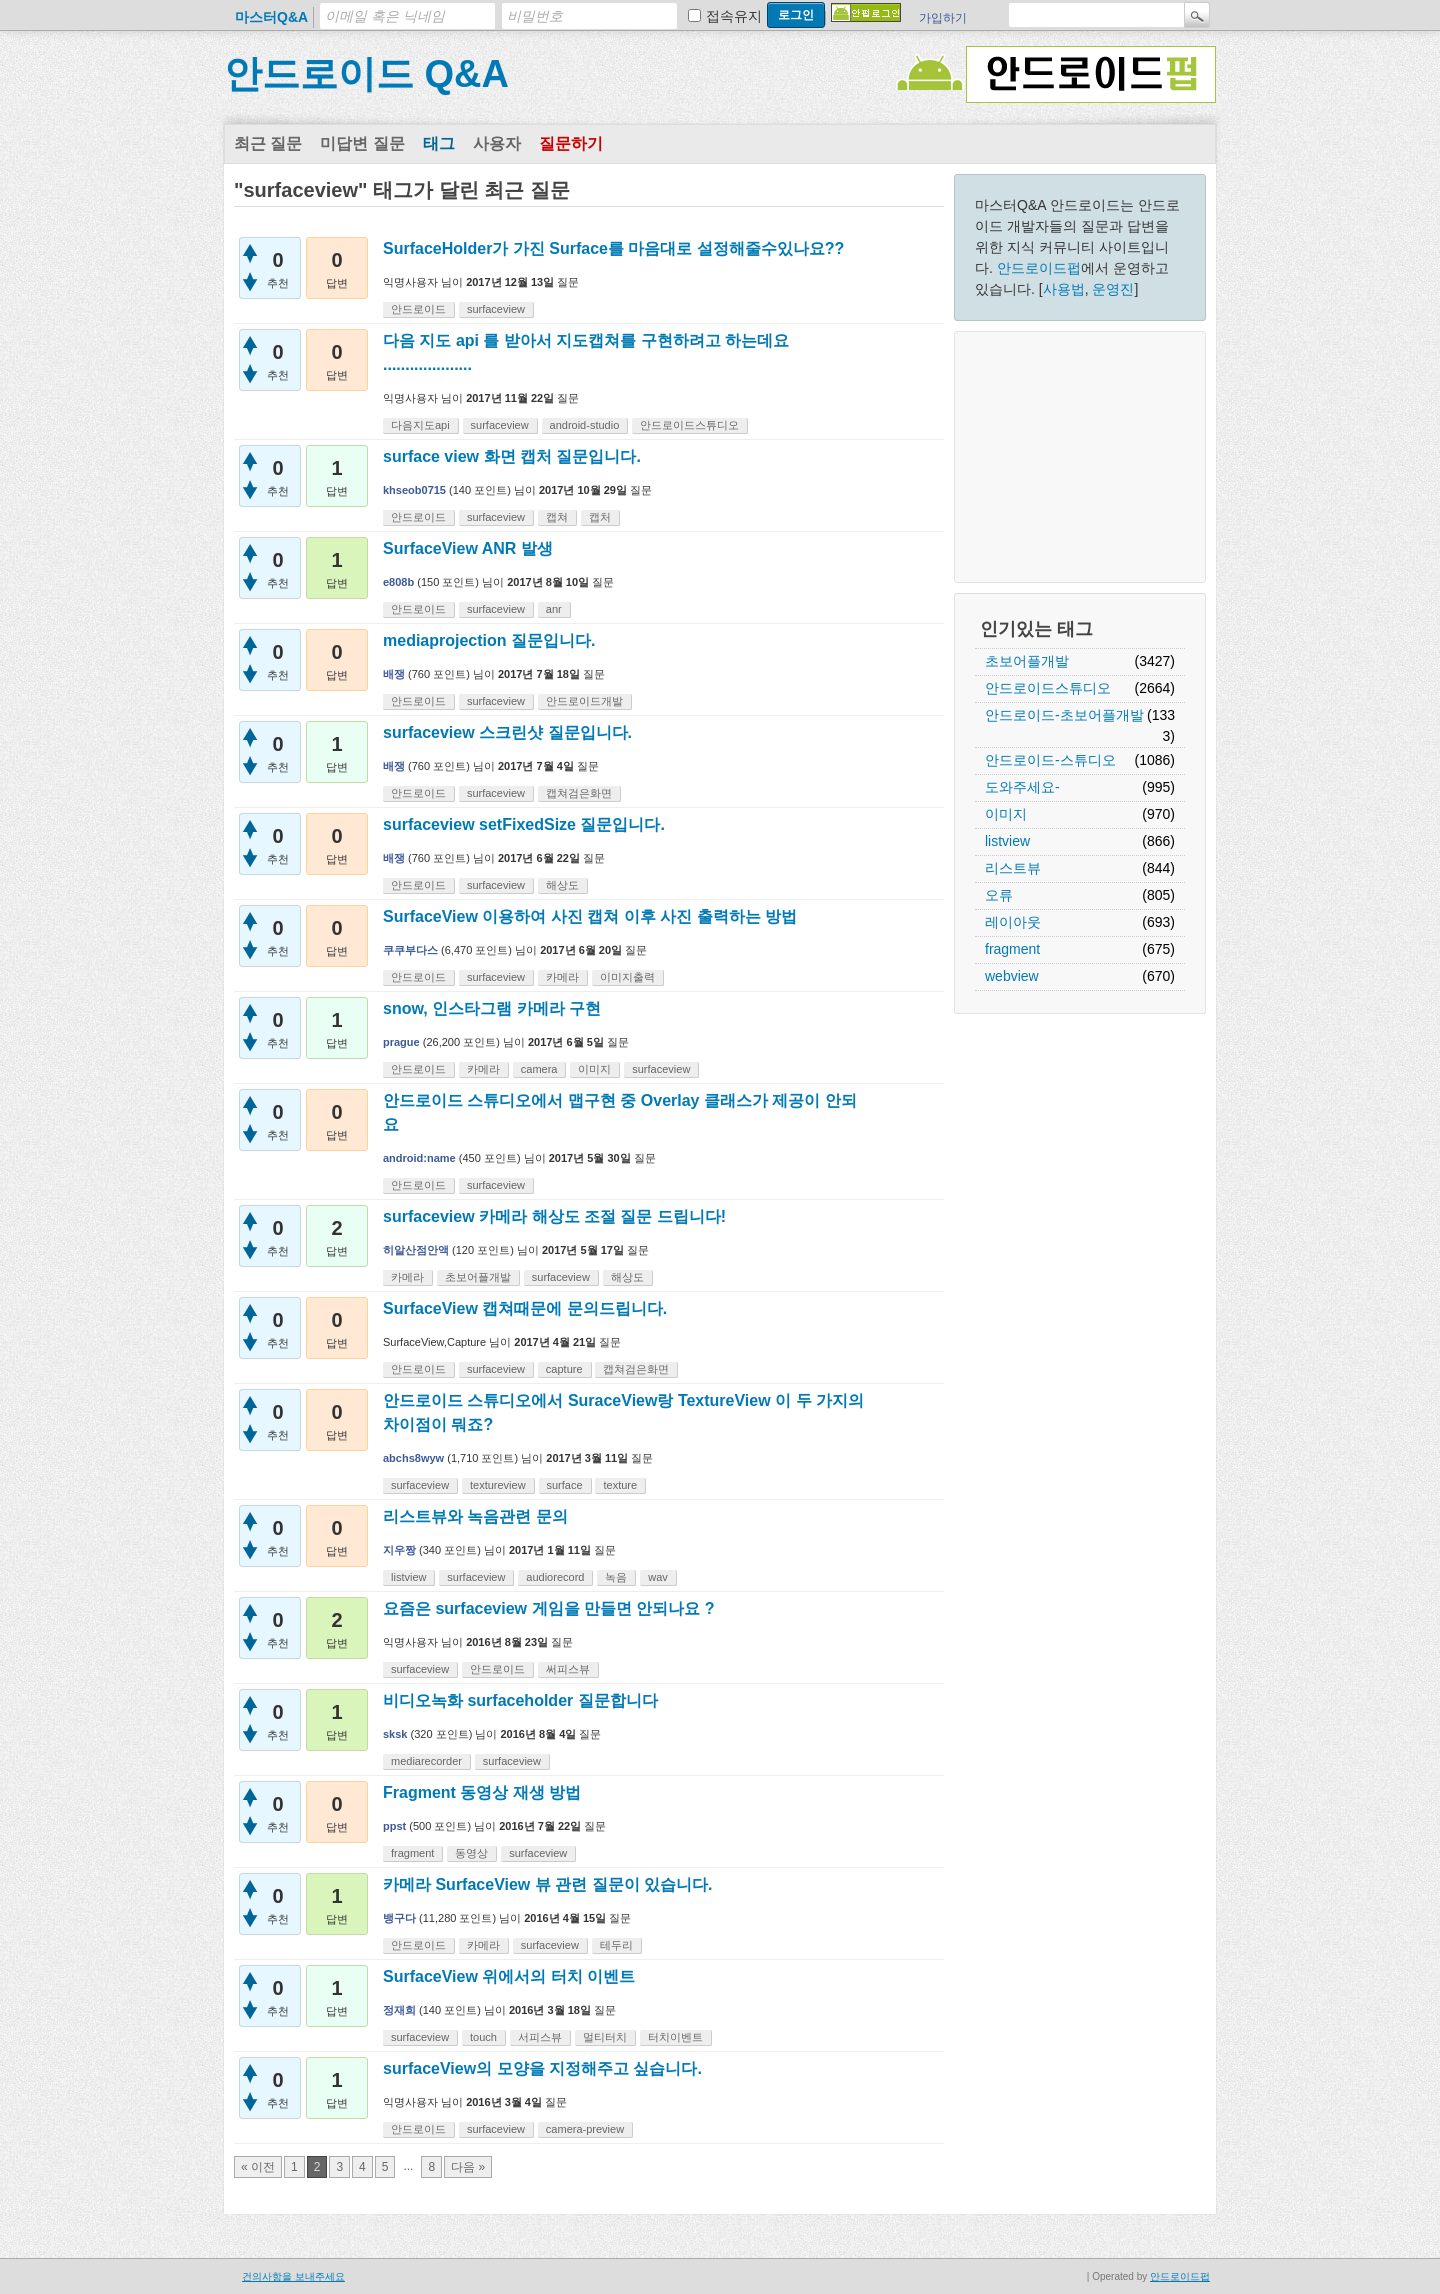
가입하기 (943, 18)
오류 (999, 895)
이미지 (1006, 814)
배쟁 (394, 674)
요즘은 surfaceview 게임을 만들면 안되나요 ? (549, 1608)
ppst (394, 1826)
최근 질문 (268, 143)
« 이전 (258, 2167)
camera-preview (585, 2129)
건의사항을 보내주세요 (293, 2276)
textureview (498, 1485)
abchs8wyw (413, 1458)
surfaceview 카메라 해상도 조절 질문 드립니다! (554, 1216)
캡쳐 (557, 517)
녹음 (616, 1577)
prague (401, 1042)
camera (539, 1069)
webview (1012, 976)
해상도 (562, 885)
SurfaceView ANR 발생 (468, 548)
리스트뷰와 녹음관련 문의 (475, 1516)
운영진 (1113, 289)
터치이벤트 (675, 2037)
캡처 (600, 517)
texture (620, 1485)
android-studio (585, 425)
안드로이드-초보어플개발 (1064, 715)
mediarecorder (426, 1761)
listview (1007, 841)
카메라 (562, 977)
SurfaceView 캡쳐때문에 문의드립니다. (525, 1308)
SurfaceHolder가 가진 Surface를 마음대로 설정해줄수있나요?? (613, 248)
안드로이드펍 (1039, 268)
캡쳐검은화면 (579, 793)
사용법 (1064, 289)
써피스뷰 (568, 1669)
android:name (419, 1158)
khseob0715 (414, 490)
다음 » (468, 2167)
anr (554, 609)
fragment (1012, 949)
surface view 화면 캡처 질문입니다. (512, 456)
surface (565, 1485)
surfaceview (496, 309)
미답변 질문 (362, 143)
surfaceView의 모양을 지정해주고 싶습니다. (542, 2068)
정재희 (399, 2010)
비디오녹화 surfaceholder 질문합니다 (520, 1700)
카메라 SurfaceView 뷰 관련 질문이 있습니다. (548, 1884)
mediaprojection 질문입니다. (489, 640)
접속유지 (734, 16)
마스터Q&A (271, 17)
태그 (439, 143)
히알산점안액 (416, 1250)
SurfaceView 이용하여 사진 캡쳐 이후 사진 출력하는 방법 (590, 916)
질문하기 (571, 143)
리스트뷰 (1013, 868)
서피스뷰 (540, 2037)
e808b (398, 582)
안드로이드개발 (584, 701)
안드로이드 (418, 309)
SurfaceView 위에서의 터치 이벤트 (509, 1976)
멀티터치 (605, 2037)
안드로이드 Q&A (366, 74)
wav (658, 1577)
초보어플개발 (1027, 661)
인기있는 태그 (1036, 629)
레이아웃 (1013, 922)
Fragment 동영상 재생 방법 (482, 1792)
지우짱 (399, 1550)
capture (564, 1369)
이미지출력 (627, 977)
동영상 (471, 1853)
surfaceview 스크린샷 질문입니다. (507, 732)
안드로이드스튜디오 (1048, 688)
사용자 (497, 143)
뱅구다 (399, 1918)
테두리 (616, 1945)
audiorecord (555, 1577)
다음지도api (420, 425)
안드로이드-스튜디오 (1050, 760)
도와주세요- (1022, 787)
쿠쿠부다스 (410, 950)
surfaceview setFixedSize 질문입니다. (524, 824)
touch (483, 2037)
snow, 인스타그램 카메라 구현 (492, 1008)
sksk (395, 1734)
